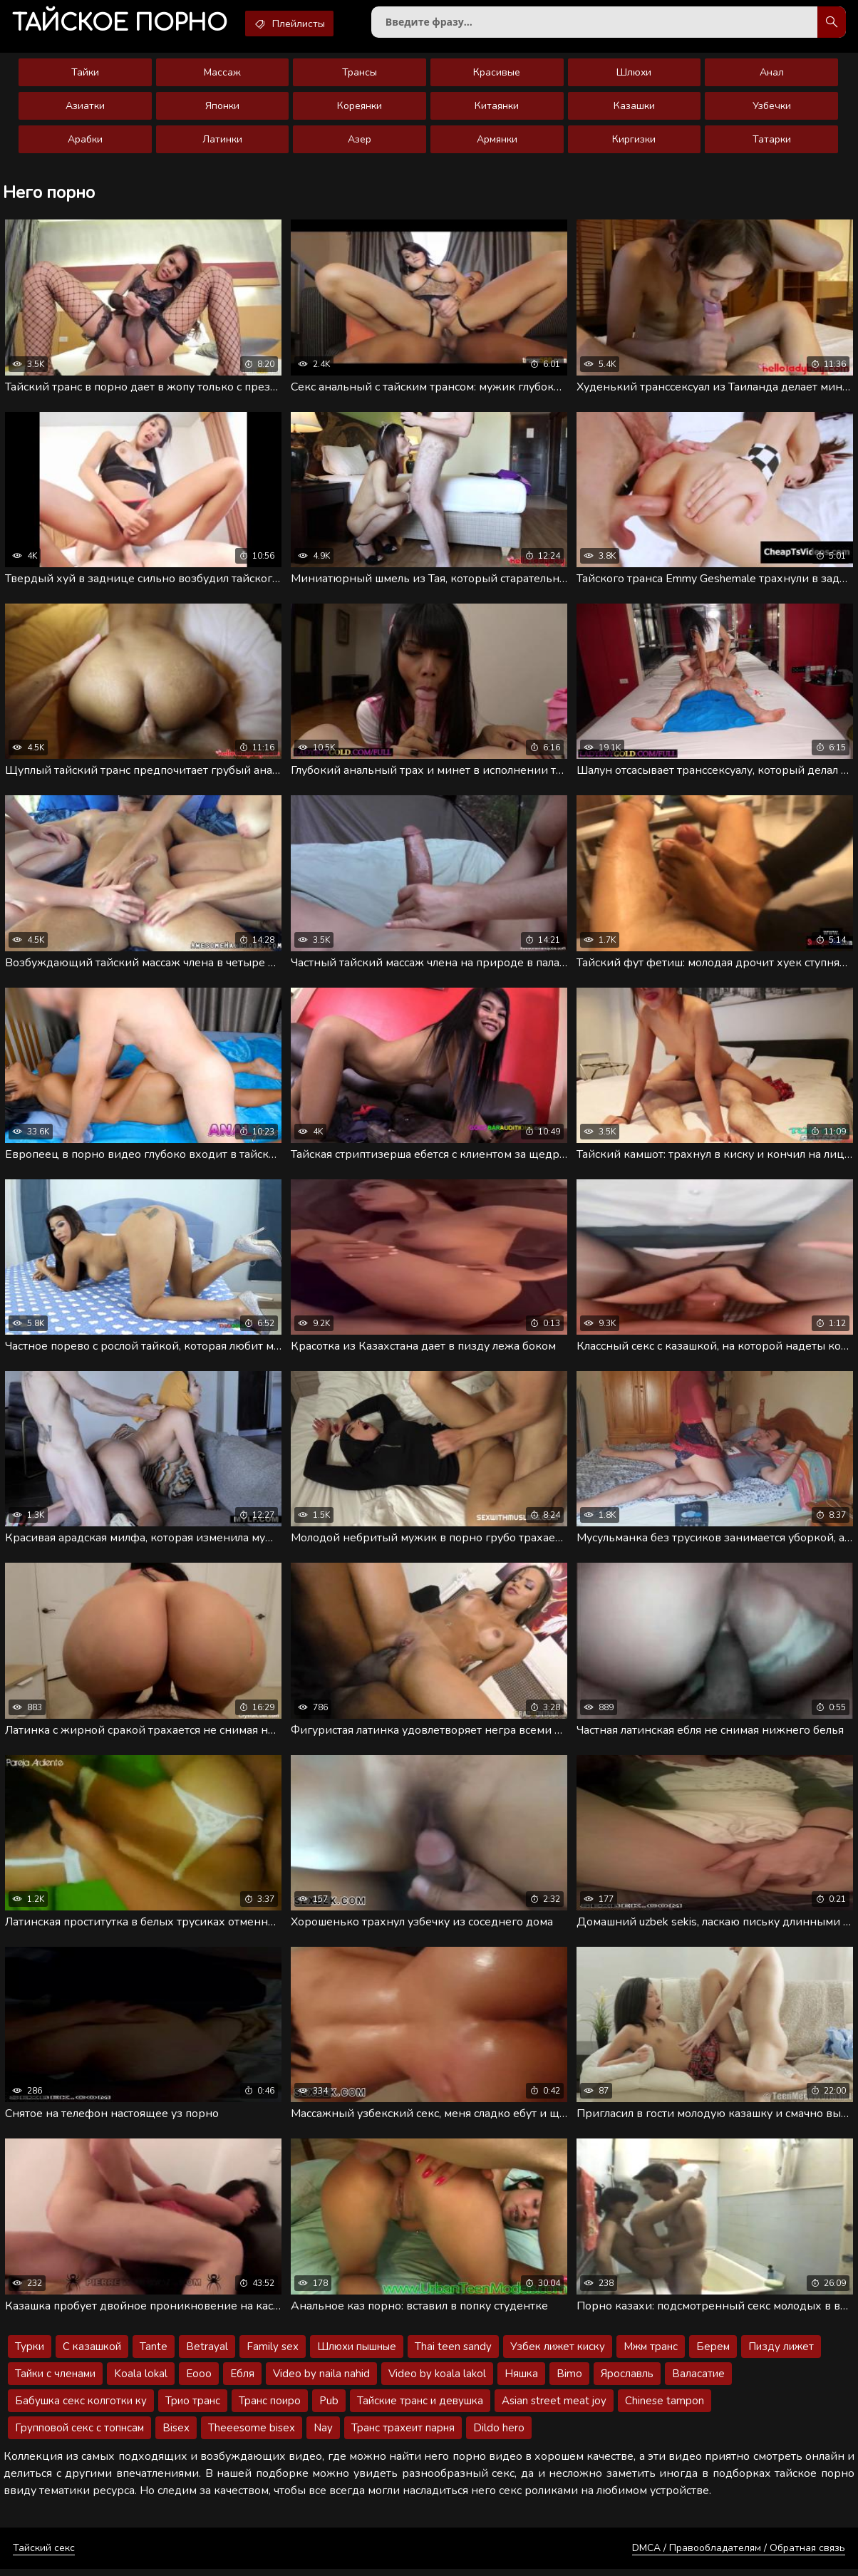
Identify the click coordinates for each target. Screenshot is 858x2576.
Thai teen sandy (453, 2354)
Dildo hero (498, 2435)
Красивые (496, 75)
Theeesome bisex (251, 2435)
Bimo (569, 2381)
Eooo (199, 2381)
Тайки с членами (55, 2381)
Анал (772, 75)
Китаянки (497, 108)
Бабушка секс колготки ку (81, 2408)
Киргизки (634, 142)
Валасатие (698, 2381)
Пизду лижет (781, 2354)
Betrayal (207, 2354)
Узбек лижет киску (557, 2354)
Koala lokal (140, 2381)
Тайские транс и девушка (420, 2408)
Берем (713, 2354)
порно (122, 24)
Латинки (222, 142)
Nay (323, 2435)
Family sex (273, 2354)
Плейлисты (299, 23)
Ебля (242, 2381)
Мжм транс (651, 2354)
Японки (222, 108)
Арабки (85, 142)
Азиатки (85, 108)
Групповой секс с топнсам (79, 2435)
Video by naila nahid (321, 2381)
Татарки (772, 142)
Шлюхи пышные (356, 2354)
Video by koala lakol (437, 2381)
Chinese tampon (664, 2408)
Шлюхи (633, 75)
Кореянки (359, 108)
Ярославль (627, 2381)
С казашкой (92, 2354)
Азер (359, 142)
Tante (153, 2354)
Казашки (634, 108)
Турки (29, 2354)
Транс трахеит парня (403, 2435)
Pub (328, 2408)
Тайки (85, 75)
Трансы (359, 75)
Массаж (222, 75)
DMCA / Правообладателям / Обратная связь (738, 2555)
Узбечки (772, 108)
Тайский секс (44, 2555)
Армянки (497, 142)
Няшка (521, 2381)
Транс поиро (270, 2408)
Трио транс (192, 2408)
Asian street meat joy (554, 2408)
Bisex (176, 2435)
